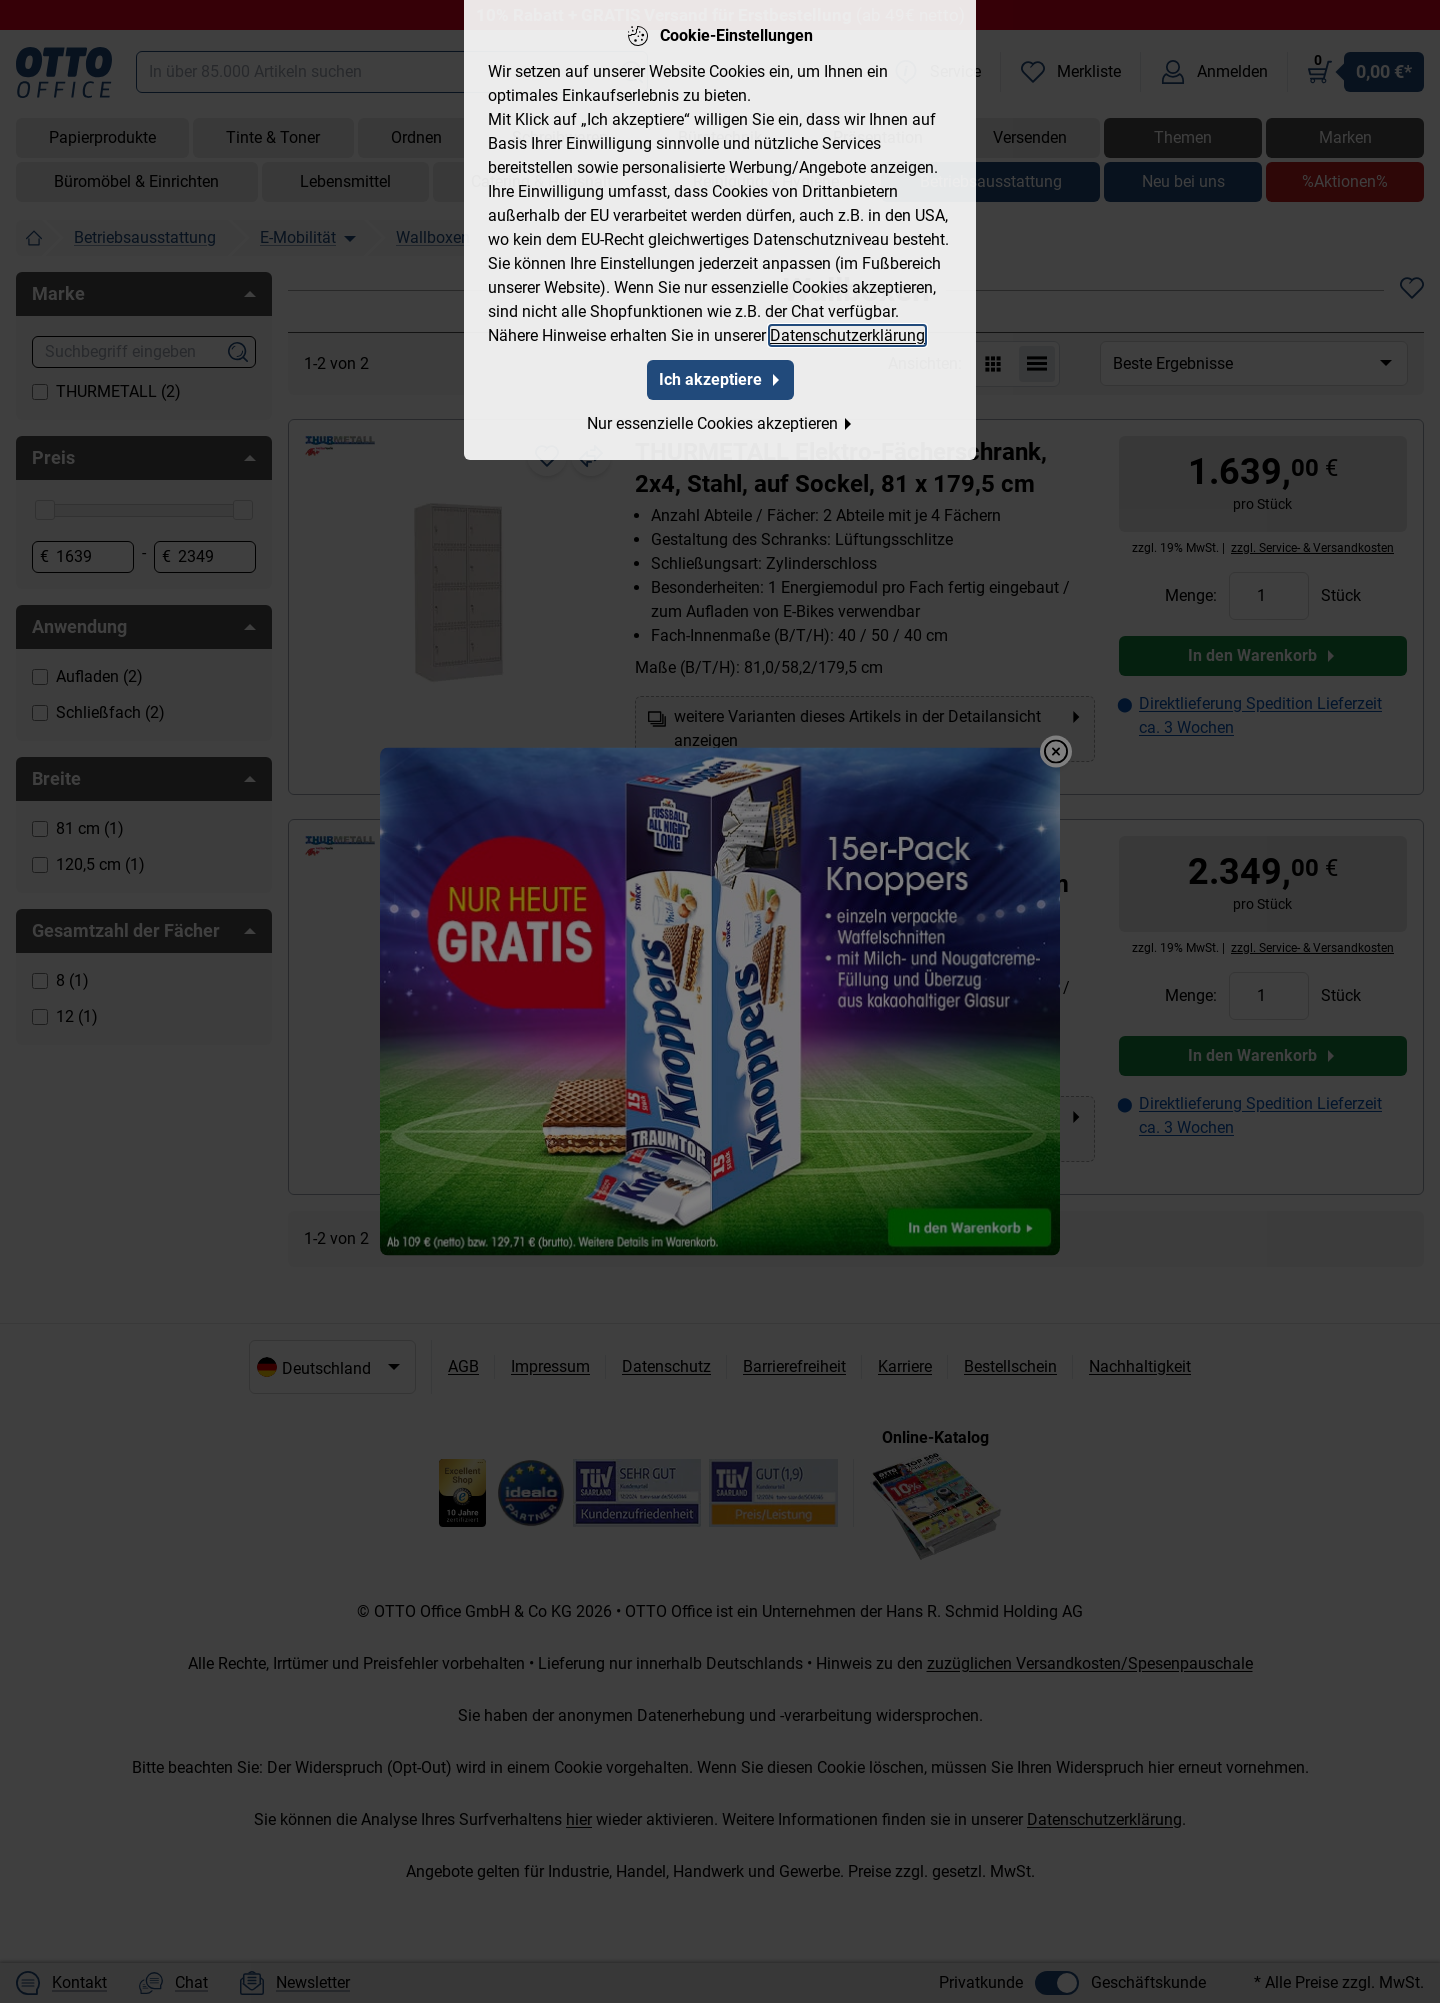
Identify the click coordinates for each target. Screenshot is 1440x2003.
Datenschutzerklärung (847, 331)
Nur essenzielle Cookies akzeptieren (720, 419)
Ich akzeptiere (720, 375)
